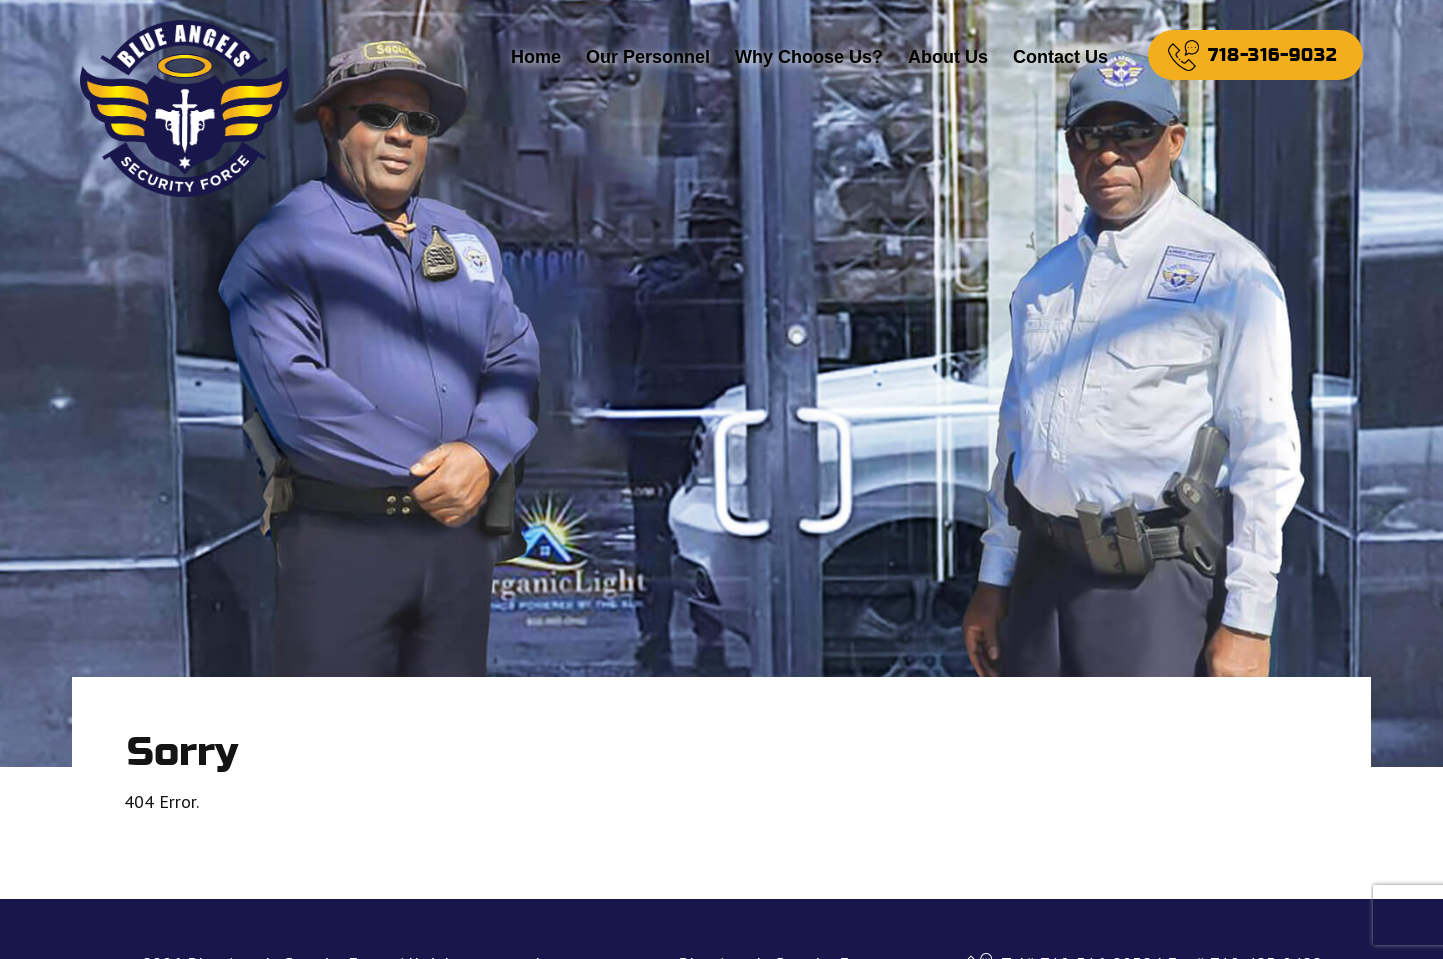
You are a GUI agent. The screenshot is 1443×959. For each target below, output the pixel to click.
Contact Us (1060, 57)
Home (536, 57)
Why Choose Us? (809, 57)
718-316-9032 (1273, 55)
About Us (948, 57)
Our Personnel (648, 57)
